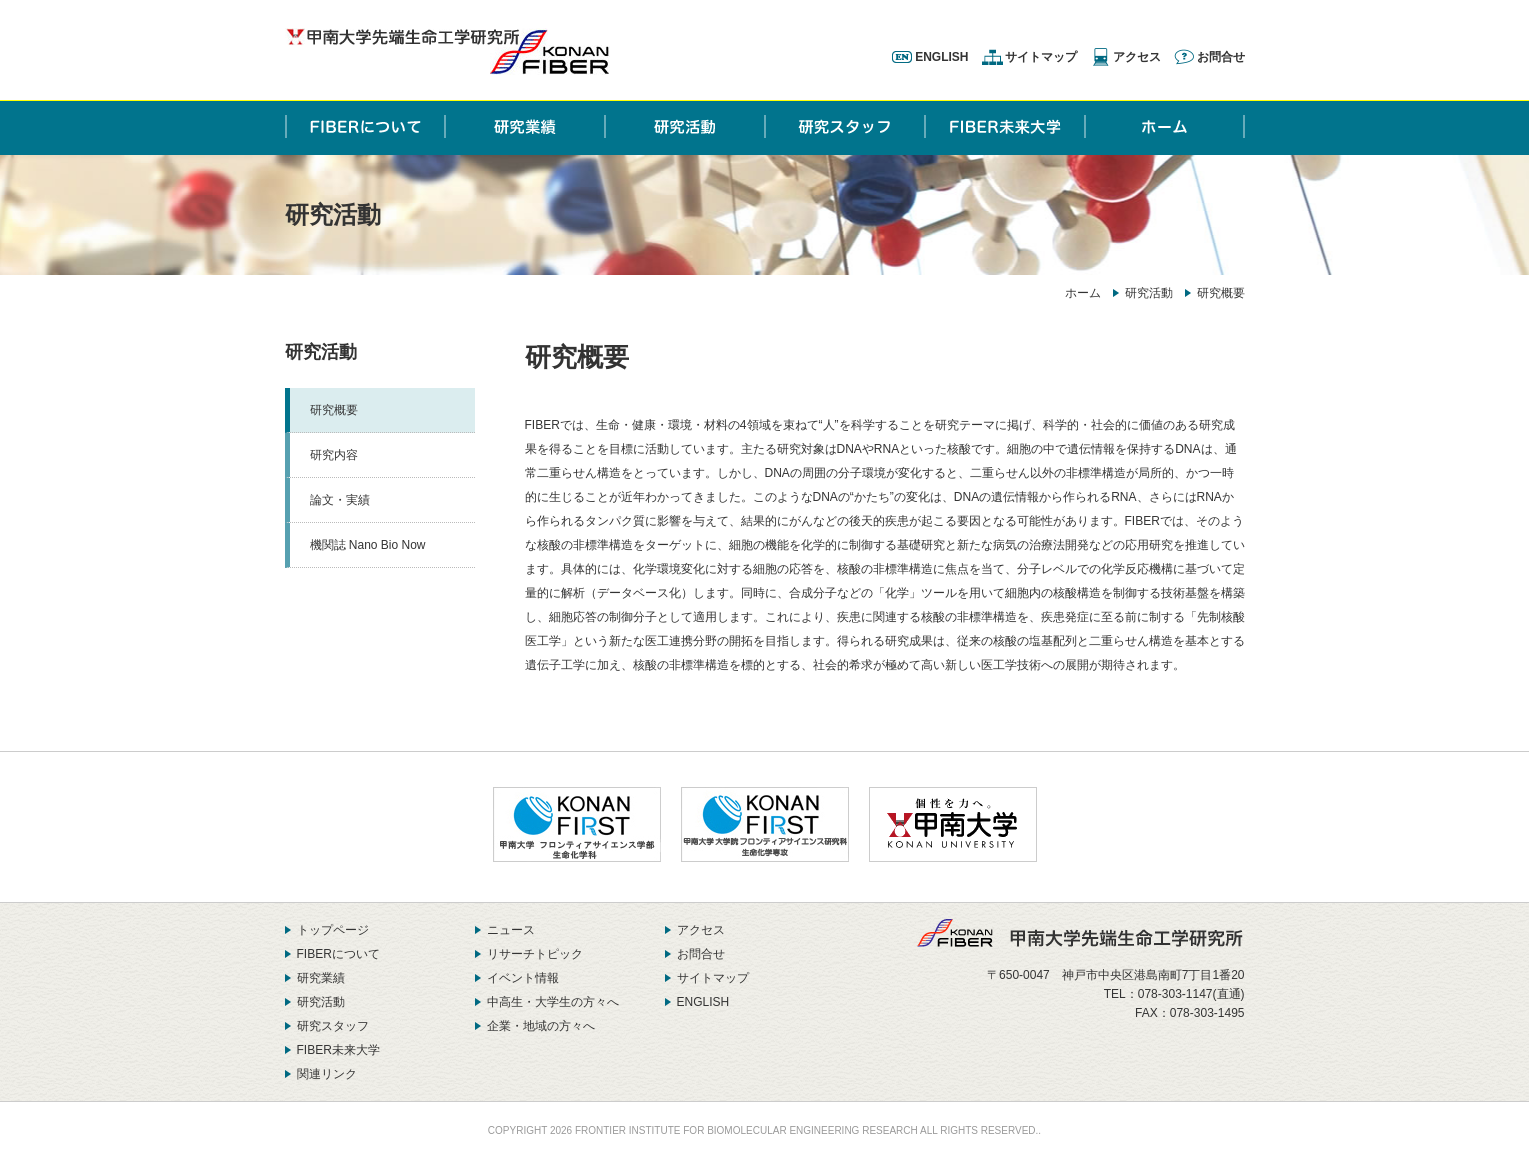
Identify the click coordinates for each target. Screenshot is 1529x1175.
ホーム (1083, 293)
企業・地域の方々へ (541, 1026)
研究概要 (334, 410)
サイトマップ (1041, 57)
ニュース (511, 930)
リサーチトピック (535, 954)
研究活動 (1149, 293)
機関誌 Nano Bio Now (368, 545)
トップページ (333, 930)
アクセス (1137, 57)
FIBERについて (338, 954)
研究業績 (321, 978)
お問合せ (1221, 57)
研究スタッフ (333, 1026)
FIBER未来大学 (338, 1050)
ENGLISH (941, 57)
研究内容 (334, 455)
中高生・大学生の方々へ (553, 1002)
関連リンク (327, 1074)
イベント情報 (523, 978)
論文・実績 (340, 500)
